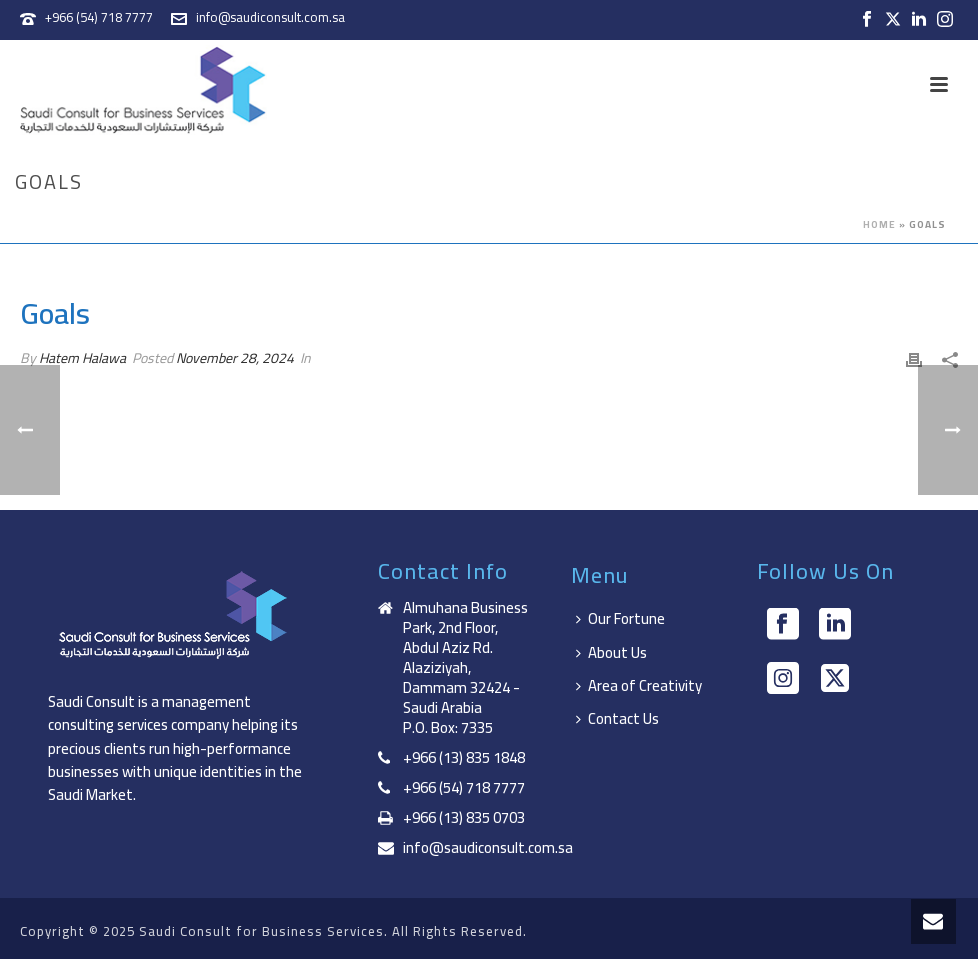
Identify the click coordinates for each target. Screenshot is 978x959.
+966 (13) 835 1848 (464, 758)
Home (879, 224)
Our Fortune (620, 618)
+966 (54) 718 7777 (99, 17)
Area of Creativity (639, 685)
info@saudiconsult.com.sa (270, 17)
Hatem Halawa (82, 358)
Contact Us (617, 718)
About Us (611, 652)
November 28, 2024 (235, 358)
